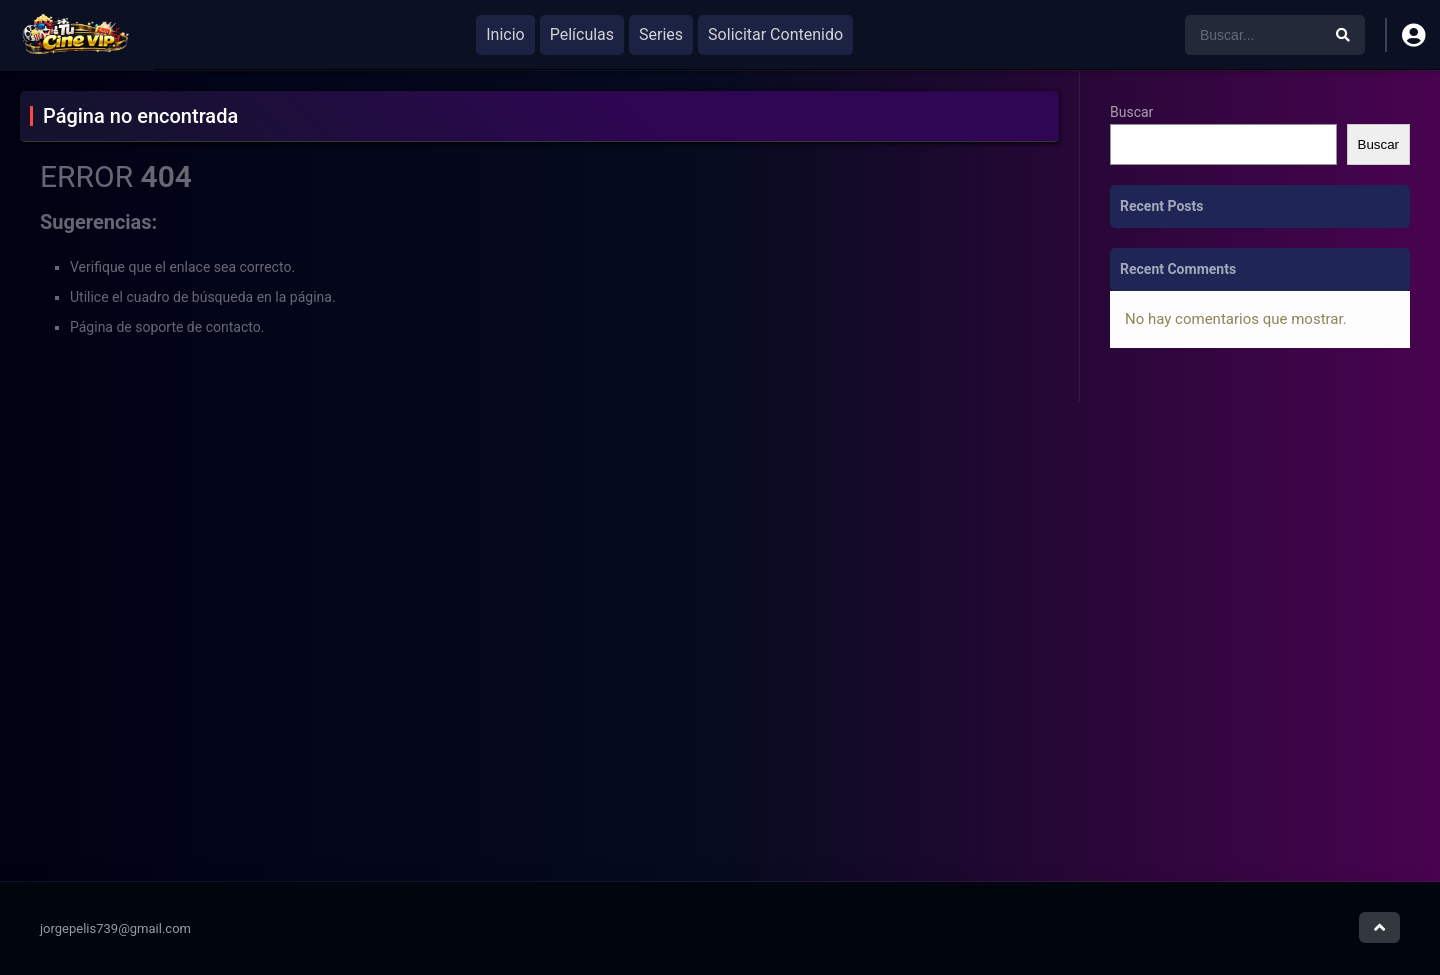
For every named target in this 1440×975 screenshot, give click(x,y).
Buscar (1131, 112)
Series (661, 34)
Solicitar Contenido (775, 34)
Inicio (505, 34)
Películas (582, 34)
